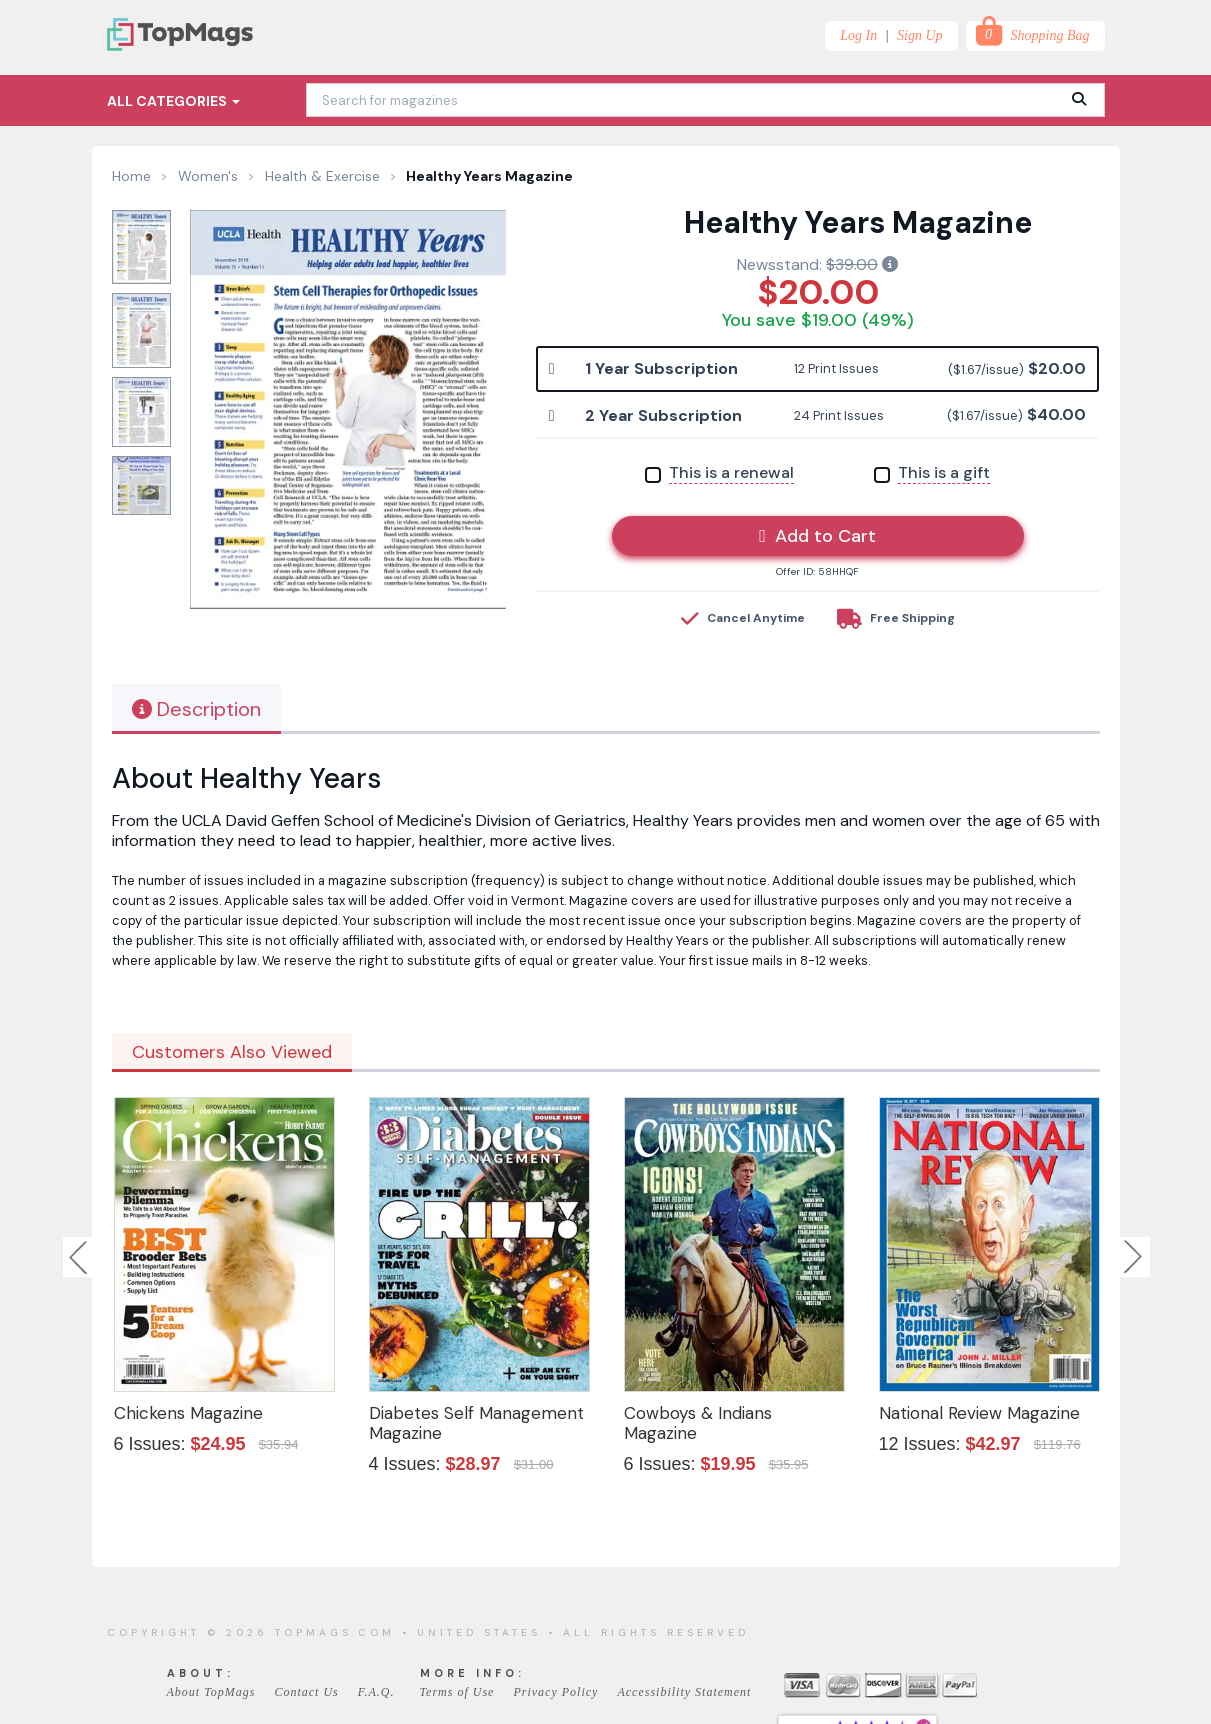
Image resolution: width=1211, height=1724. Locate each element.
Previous (80, 1257)
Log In (858, 35)
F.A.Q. (376, 1692)
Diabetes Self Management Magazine (476, 1423)
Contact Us (306, 1692)
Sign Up (920, 35)
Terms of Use (457, 1692)
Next (1133, 1257)
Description (196, 709)
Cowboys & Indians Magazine (698, 1423)
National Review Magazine (979, 1413)
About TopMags (211, 1692)
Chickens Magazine (188, 1413)
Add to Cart (817, 536)
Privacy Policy (555, 1692)
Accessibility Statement (684, 1692)
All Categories (173, 101)
